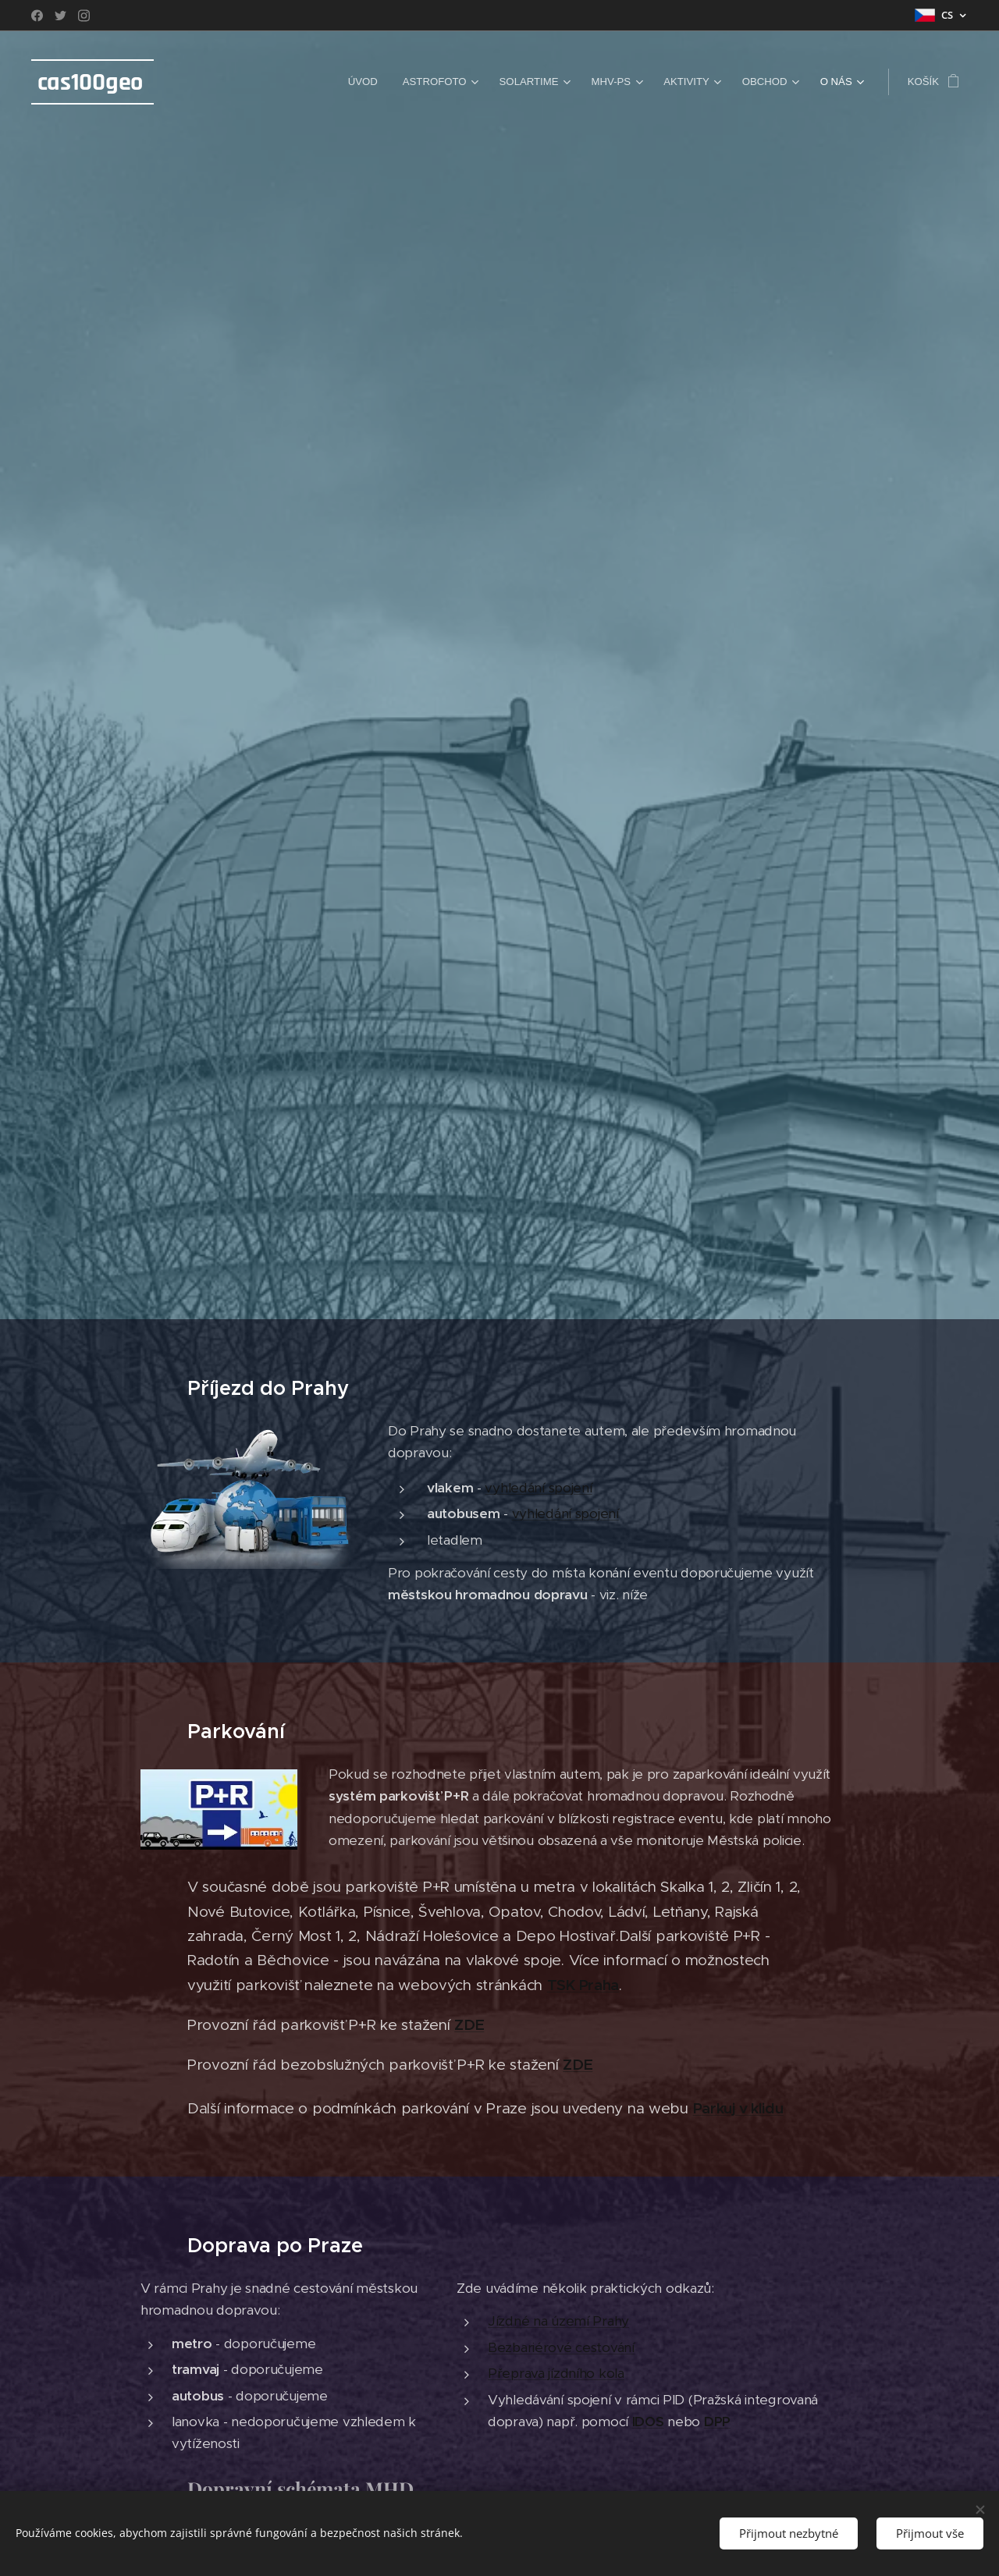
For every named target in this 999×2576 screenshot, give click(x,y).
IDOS (648, 2421)
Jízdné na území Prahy (558, 2320)
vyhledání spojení (538, 1487)
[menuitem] (367, 81)
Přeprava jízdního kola (556, 2373)
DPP (717, 2421)
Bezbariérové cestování (561, 2347)
